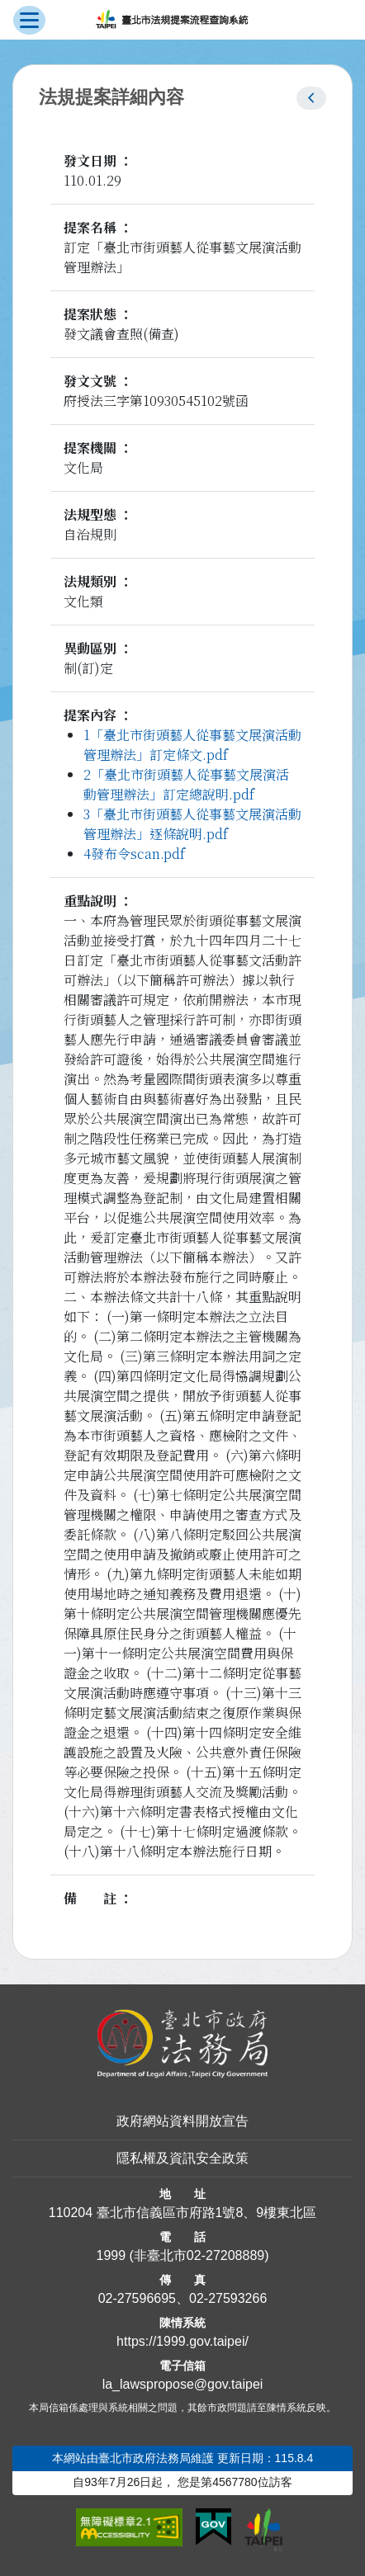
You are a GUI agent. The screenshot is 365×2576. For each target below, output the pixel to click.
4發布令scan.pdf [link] (134, 853)
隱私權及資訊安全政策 (182, 2158)
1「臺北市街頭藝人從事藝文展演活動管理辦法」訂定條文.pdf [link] (192, 744)
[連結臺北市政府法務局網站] (182, 2044)
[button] (311, 98)
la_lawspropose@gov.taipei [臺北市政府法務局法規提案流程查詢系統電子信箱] (182, 2384)
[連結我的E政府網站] (213, 2527)
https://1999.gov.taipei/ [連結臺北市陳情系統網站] (182, 2341)
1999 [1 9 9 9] (111, 2255)
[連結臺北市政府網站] (263, 2529)
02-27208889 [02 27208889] (225, 2255)
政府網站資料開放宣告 (182, 2121)
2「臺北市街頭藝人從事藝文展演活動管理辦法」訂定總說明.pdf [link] (186, 784)
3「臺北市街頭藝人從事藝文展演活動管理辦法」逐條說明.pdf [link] (192, 823)
